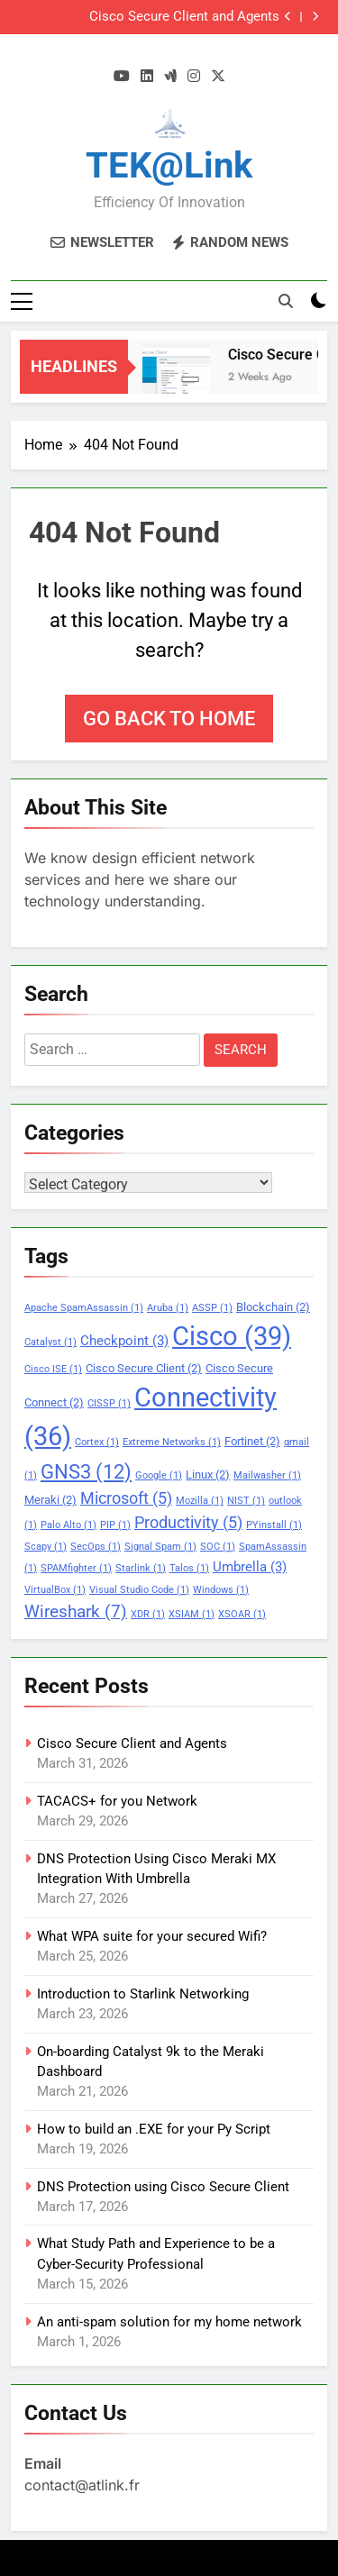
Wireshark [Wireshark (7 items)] (75, 1611)
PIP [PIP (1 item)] (115, 1525)
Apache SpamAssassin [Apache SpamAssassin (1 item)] (83, 1308)
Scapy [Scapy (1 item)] (45, 1546)
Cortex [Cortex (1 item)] (97, 1442)
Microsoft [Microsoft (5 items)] (126, 1498)
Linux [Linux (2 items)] (208, 1474)
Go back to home (169, 718)
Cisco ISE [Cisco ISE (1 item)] (53, 1369)
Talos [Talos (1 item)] (189, 1568)
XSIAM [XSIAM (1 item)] (192, 1614)
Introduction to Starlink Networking (143, 1994)
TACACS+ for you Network (117, 1801)
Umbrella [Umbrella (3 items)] (250, 1567)
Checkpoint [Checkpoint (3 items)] (124, 1341)
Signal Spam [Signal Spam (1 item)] (160, 1546)
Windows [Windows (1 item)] (221, 1590)
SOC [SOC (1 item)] (217, 1546)
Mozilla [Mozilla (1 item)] (200, 1500)
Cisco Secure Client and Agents (184, 17)
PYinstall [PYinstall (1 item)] (274, 1525)
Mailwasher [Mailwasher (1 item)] (267, 1475)
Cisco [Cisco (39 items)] (231, 1336)
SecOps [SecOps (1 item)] (95, 1546)
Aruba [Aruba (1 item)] (167, 1308)
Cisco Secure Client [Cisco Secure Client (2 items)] (144, 1368)
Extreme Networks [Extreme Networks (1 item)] (172, 1442)
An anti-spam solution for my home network (169, 2322)
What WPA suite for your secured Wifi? (152, 1936)
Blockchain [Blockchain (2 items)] (273, 1307)
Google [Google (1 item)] (158, 1475)
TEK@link (169, 165)
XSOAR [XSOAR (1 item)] (242, 1614)
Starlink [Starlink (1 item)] (140, 1568)
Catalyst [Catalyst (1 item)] (50, 1342)
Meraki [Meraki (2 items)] (50, 1499)
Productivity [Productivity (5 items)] (188, 1523)
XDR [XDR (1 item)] (148, 1614)
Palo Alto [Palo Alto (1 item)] (68, 1525)
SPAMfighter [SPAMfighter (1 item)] (76, 1568)
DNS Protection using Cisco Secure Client (163, 2187)
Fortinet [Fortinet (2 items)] (252, 1441)
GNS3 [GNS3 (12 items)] (86, 1471)
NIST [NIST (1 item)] (246, 1500)
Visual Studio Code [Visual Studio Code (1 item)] (139, 1590)
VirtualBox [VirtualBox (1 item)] (55, 1590)
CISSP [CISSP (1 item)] (109, 1403)
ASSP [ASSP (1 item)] (212, 1308)
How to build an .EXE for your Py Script (153, 2129)
